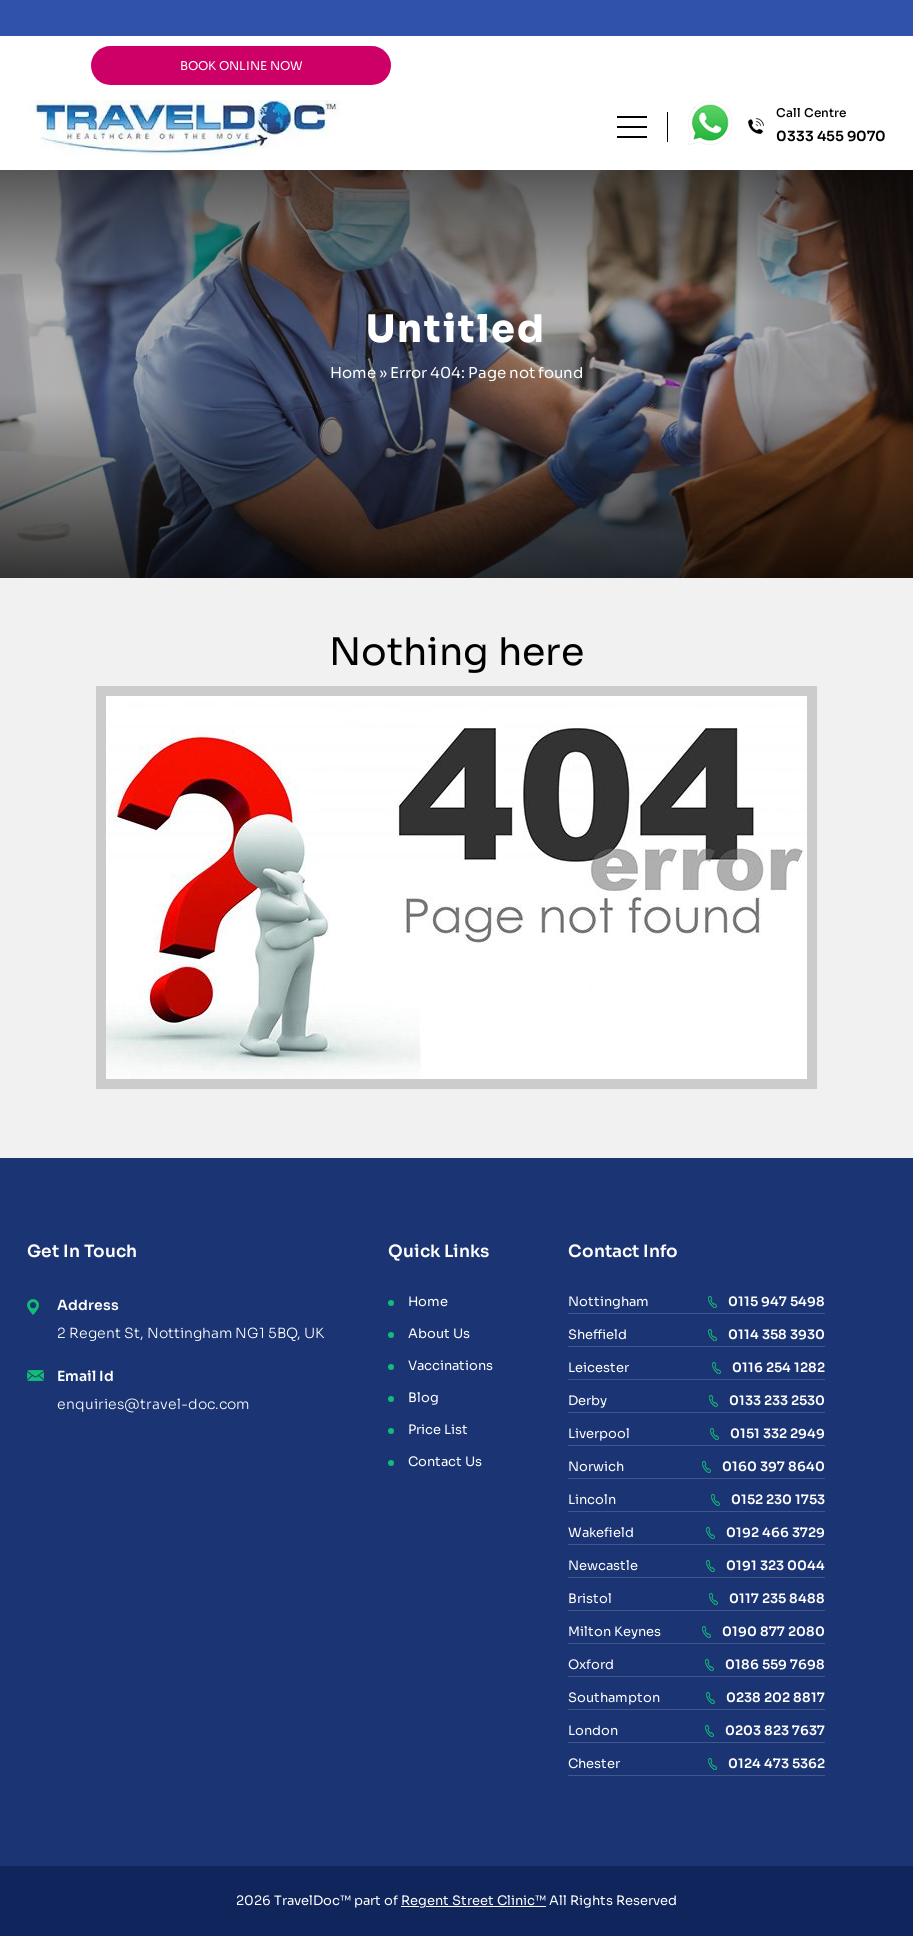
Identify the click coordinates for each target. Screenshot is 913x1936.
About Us (439, 1333)
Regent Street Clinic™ (473, 1900)
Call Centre (831, 125)
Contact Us (445, 1461)
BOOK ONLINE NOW (241, 65)
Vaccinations (450, 1365)
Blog (423, 1397)
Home (353, 372)
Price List (438, 1429)
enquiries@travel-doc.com (153, 1404)
